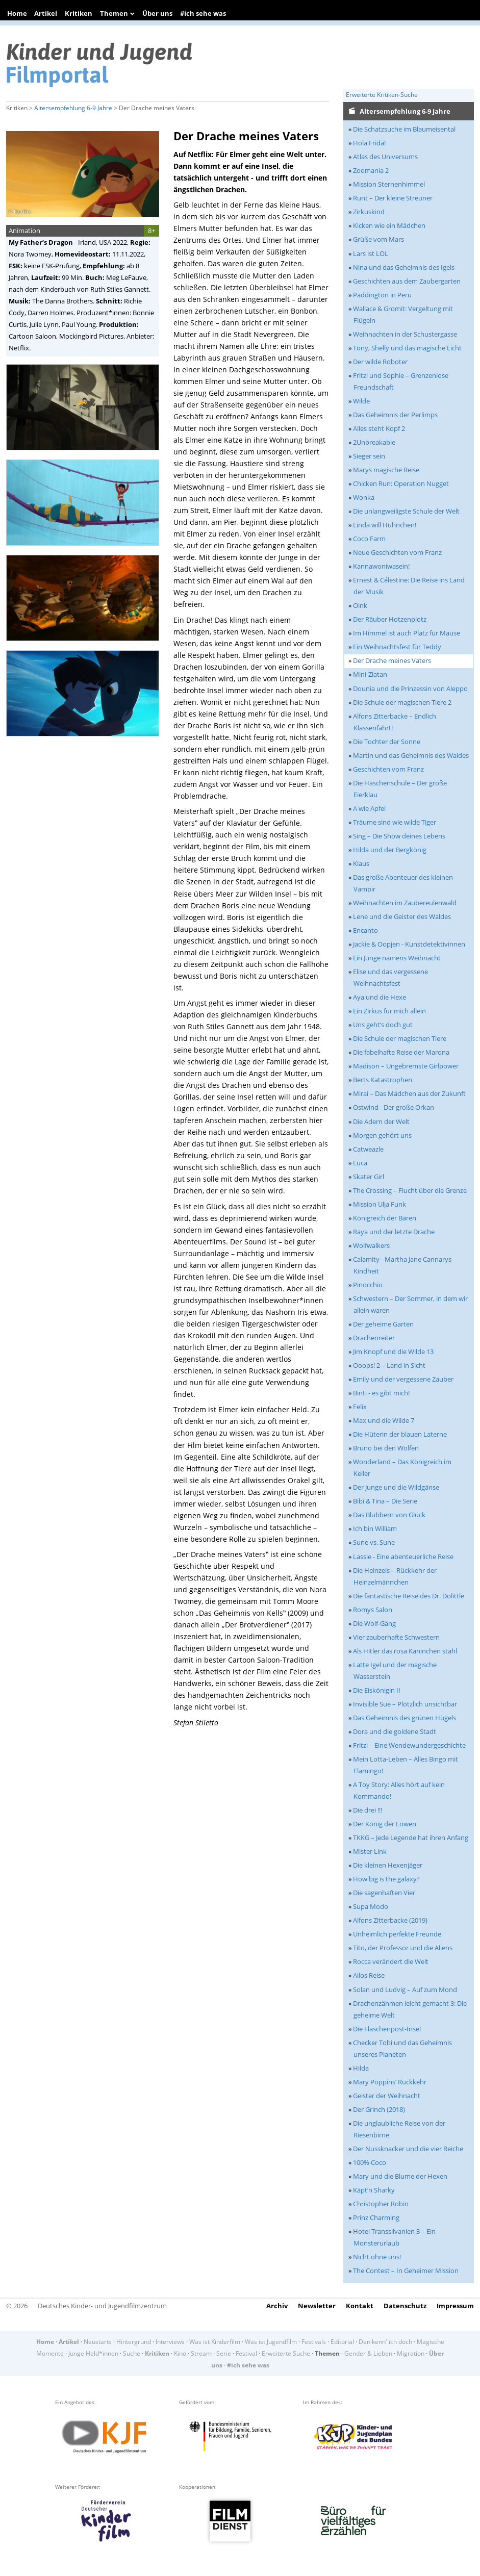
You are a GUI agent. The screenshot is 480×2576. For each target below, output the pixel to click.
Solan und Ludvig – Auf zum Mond (405, 1989)
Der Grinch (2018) (379, 2109)
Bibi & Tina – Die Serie (385, 1501)
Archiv (277, 2305)
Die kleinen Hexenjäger (387, 1865)
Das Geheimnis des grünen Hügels (404, 1717)
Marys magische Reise (386, 469)
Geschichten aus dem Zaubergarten (407, 281)
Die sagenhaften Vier (384, 1892)
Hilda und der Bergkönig (389, 849)
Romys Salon (372, 1609)
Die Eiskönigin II (376, 1690)
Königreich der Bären (384, 1217)
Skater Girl (368, 1176)
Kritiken (78, 13)
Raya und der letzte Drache (394, 1231)
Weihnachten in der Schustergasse (405, 334)
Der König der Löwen (384, 1823)
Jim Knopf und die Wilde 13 (393, 1351)
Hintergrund (133, 2341)
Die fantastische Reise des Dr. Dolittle (408, 1595)
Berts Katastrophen (382, 1079)
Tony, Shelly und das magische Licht (407, 347)
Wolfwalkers (371, 1245)
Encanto (365, 930)
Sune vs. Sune (374, 1542)
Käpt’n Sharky (374, 2190)
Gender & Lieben (368, 2353)
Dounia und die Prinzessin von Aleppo (410, 688)
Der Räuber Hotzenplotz (389, 619)
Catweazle (368, 1149)
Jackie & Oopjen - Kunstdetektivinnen (409, 944)
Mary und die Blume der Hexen (400, 2176)
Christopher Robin (381, 2203)
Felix (360, 1406)
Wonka (363, 497)
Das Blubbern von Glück (389, 1514)
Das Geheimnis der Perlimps (395, 414)
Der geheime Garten (383, 1324)
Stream (201, 2353)
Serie (223, 2353)
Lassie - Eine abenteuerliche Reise (403, 1556)
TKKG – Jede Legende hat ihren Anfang (410, 1837)
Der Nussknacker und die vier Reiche (408, 2148)
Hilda (361, 2068)
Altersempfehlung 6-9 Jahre (73, 108)
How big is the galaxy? (386, 1878)
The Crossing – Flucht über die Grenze (410, 1190)
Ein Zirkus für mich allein (389, 1010)
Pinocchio (368, 1284)
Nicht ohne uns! (377, 2256)
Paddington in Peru (382, 294)
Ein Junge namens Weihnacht (397, 957)
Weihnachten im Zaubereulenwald (405, 902)
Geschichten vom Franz (388, 769)
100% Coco (369, 2162)
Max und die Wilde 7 (383, 1420)
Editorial (342, 2341)
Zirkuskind (369, 211)
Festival (246, 2353)
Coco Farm (369, 538)
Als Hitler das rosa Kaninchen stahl (405, 1650)
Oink (360, 605)
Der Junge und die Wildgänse (396, 1487)
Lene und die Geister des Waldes (402, 916)
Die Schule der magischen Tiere (399, 1038)
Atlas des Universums (385, 156)
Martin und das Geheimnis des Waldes (411, 755)
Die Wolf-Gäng (374, 1623)
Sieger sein (369, 456)
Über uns (157, 13)
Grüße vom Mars (378, 239)
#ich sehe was (203, 13)
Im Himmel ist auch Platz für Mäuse (406, 632)
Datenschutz (405, 2305)
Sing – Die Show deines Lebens (399, 835)
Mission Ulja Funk (379, 1204)
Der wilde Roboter (380, 361)
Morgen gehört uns (382, 1135)
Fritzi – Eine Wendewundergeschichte (409, 1745)
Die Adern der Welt (381, 1121)
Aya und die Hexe (379, 997)
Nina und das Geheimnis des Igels (403, 267)
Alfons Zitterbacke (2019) (390, 1920)
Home (17, 13)
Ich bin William (375, 1528)
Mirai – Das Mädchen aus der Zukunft (409, 1093)
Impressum (455, 2305)
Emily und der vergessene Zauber (403, 1379)
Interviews (170, 2341)
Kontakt (359, 2305)
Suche (131, 2353)
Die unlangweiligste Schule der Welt (406, 511)
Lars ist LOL (370, 253)
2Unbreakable (374, 442)
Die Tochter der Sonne (386, 741)
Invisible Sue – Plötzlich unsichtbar (405, 1703)
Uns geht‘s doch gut (383, 1024)
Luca (360, 1162)
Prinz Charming (376, 2217)
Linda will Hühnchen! (384, 524)
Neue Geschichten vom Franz (397, 552)
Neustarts (98, 2341)
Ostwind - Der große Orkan (393, 1107)
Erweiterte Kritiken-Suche (382, 94)
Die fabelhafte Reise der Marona (401, 1052)
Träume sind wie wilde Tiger (394, 822)
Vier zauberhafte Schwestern (396, 1637)
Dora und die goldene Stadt (394, 1731)
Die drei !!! (367, 1810)
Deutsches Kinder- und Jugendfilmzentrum (102, 2305)
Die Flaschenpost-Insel (387, 2028)
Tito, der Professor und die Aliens (402, 1947)
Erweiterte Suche (286, 2353)
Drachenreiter (374, 1337)
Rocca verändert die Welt (390, 1961)
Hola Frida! (369, 142)
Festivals (313, 2341)
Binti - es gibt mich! (381, 1392)
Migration (410, 2353)
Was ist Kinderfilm (214, 2341)
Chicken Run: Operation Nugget (401, 483)
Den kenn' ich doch (385, 2341)
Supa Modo (370, 1906)
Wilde (361, 400)
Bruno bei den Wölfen (386, 1447)
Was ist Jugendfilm (271, 2341)
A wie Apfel (369, 808)
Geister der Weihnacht (386, 2095)
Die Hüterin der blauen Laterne (400, 1434)
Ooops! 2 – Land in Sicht (389, 1365)
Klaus (361, 863)
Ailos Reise (369, 1975)
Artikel (45, 13)
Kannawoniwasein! (381, 566)
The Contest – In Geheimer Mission (406, 2270)
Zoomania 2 (371, 170)
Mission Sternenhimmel (389, 184)
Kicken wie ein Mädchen (389, 225)
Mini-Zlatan (370, 674)
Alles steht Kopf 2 (379, 428)
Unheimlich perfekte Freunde (397, 1934)
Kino (180, 2353)
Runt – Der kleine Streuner (393, 197)
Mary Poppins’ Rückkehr (389, 2081)
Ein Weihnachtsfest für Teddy (397, 646)
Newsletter (317, 2305)
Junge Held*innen (93, 2353)
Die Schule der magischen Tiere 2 (402, 702)
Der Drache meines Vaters (392, 660)
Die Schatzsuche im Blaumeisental (404, 129)
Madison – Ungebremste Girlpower (406, 1065)
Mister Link (370, 1851)
